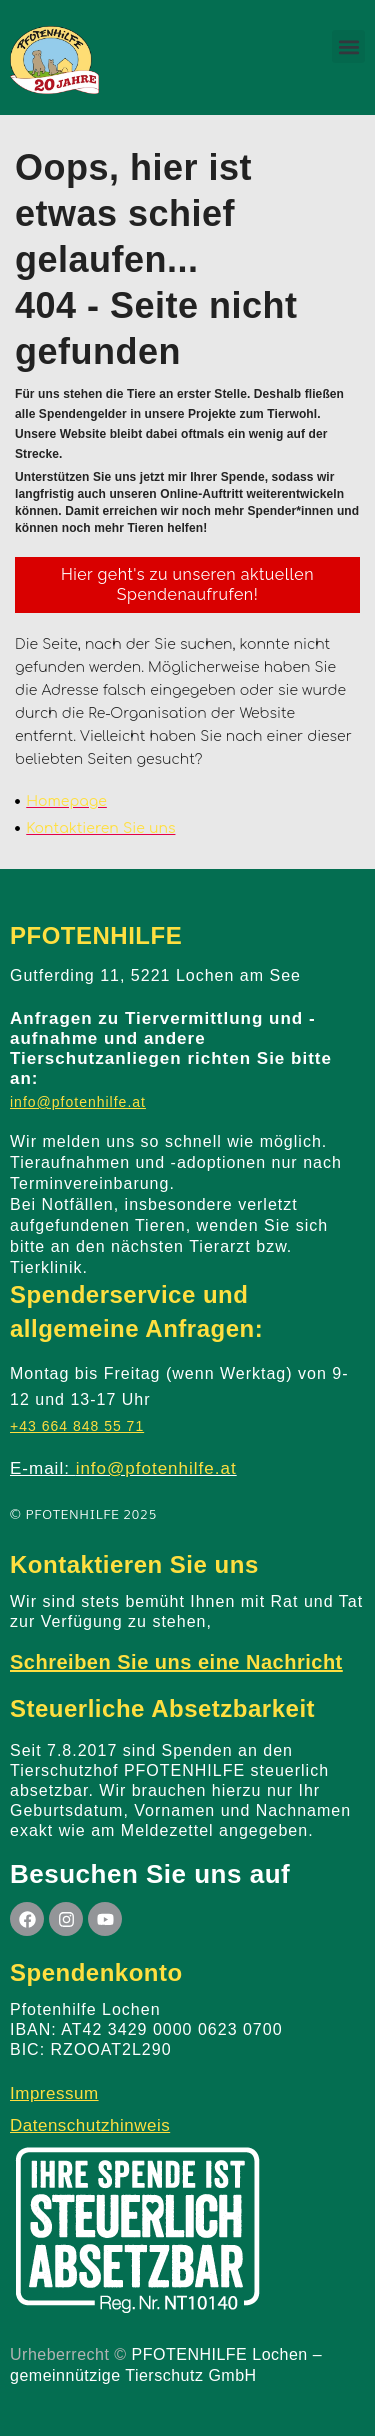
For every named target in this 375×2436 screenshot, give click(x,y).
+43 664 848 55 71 (77, 1426)
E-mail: (123, 1468)
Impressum (54, 2093)
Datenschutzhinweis (90, 2125)
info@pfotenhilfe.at (78, 1102)
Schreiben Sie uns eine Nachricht (176, 1662)
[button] (348, 46)
